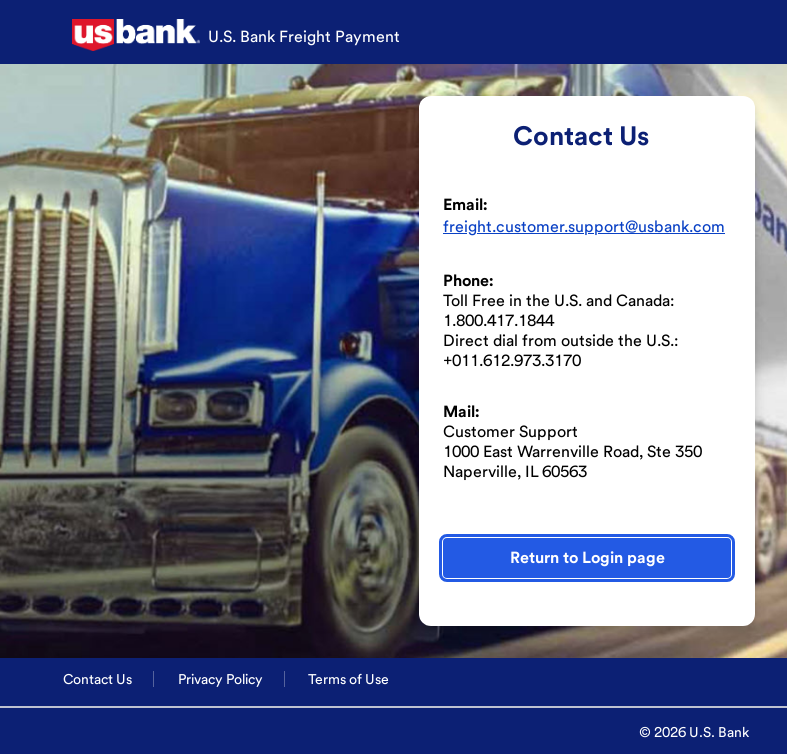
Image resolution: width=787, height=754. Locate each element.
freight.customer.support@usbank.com (584, 226)
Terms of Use (348, 679)
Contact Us (97, 679)
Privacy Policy (220, 679)
